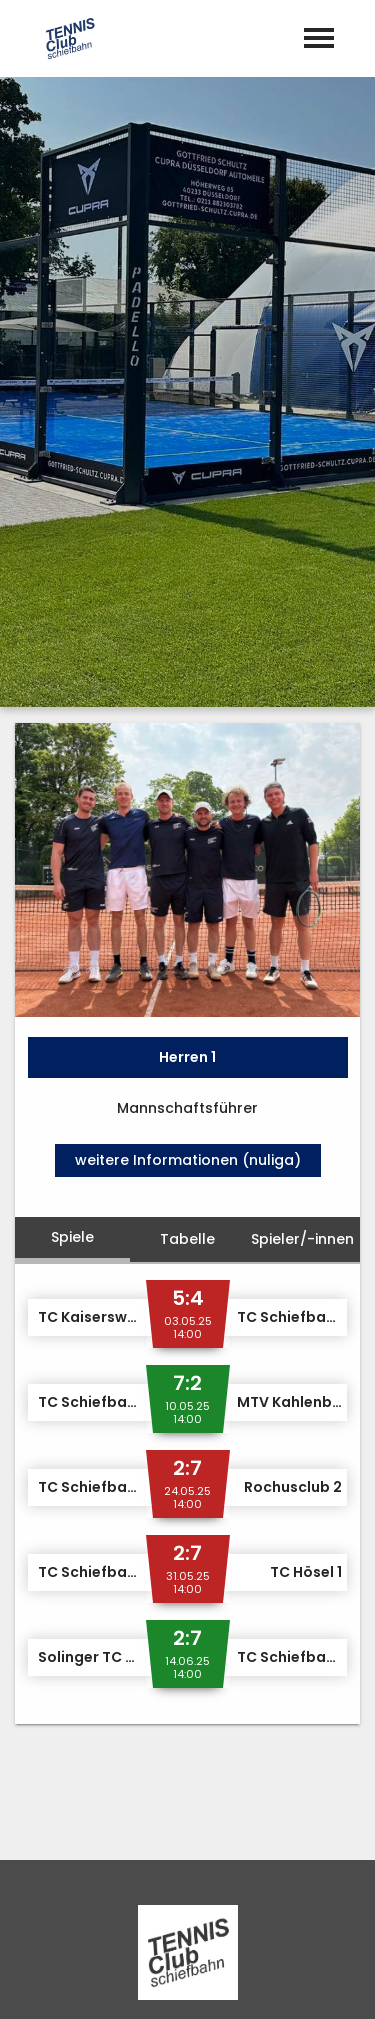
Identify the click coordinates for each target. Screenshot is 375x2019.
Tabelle (187, 784)
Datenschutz (241, 1983)
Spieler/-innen (302, 784)
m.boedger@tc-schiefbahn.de (203, 1763)
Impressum (128, 1983)
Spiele (72, 782)
